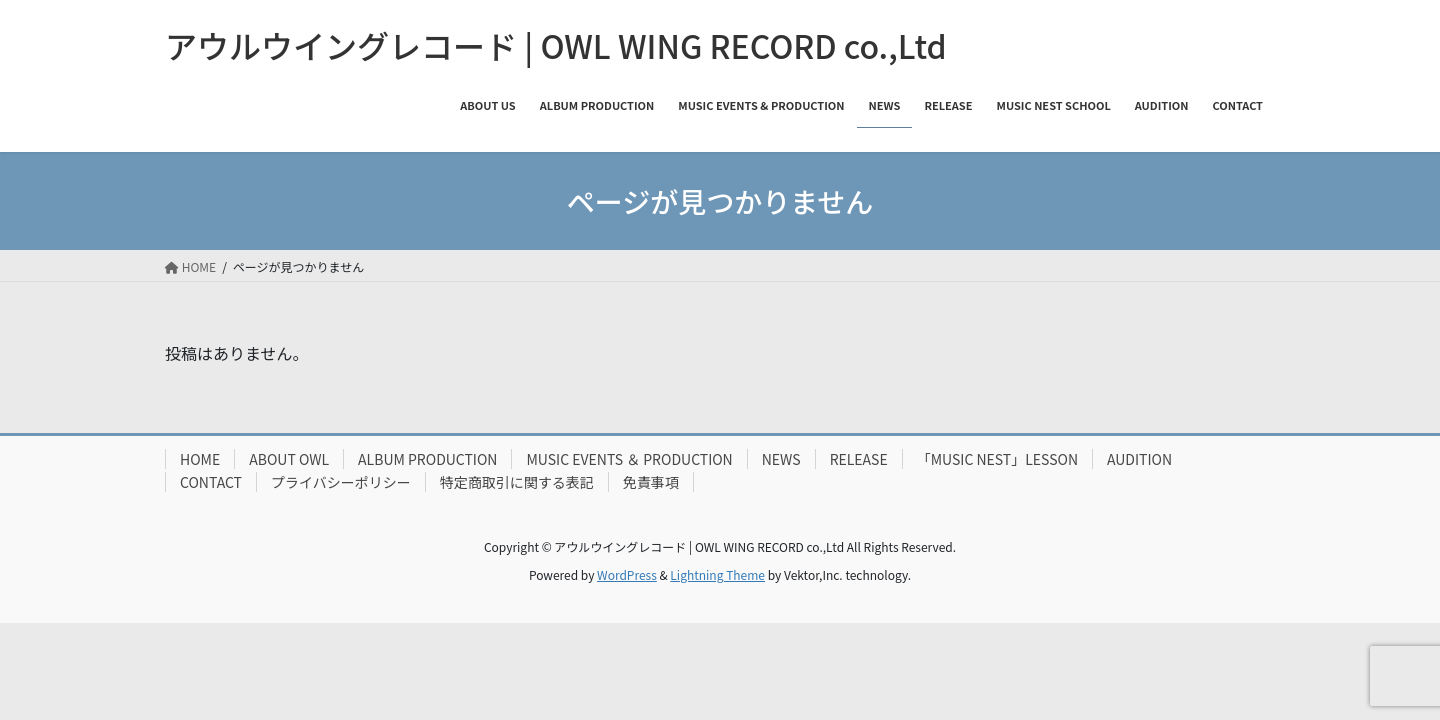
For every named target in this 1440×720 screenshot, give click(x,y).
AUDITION (1139, 459)
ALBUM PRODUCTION (427, 459)
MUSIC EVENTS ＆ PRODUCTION (629, 459)
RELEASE (859, 459)
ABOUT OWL (289, 459)
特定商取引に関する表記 (517, 482)
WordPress (627, 574)
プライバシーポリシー (341, 482)
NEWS (781, 459)
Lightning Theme (717, 574)
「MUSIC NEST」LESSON (997, 459)
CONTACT (211, 482)
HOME (200, 459)
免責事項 (651, 482)
